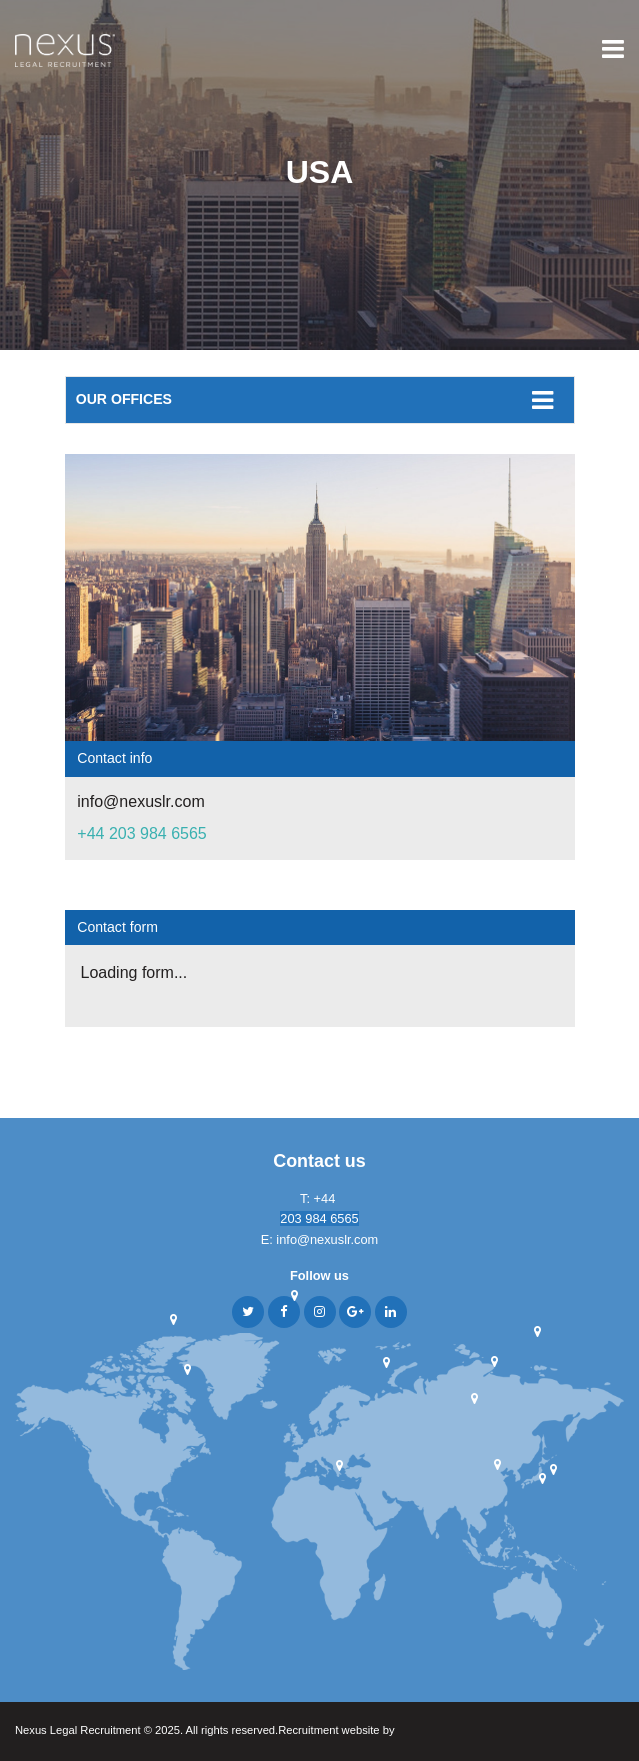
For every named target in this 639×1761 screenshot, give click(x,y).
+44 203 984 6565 (141, 833)
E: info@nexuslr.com (320, 1239)
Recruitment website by (375, 1731)
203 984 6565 (319, 1218)
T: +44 (319, 1198)
